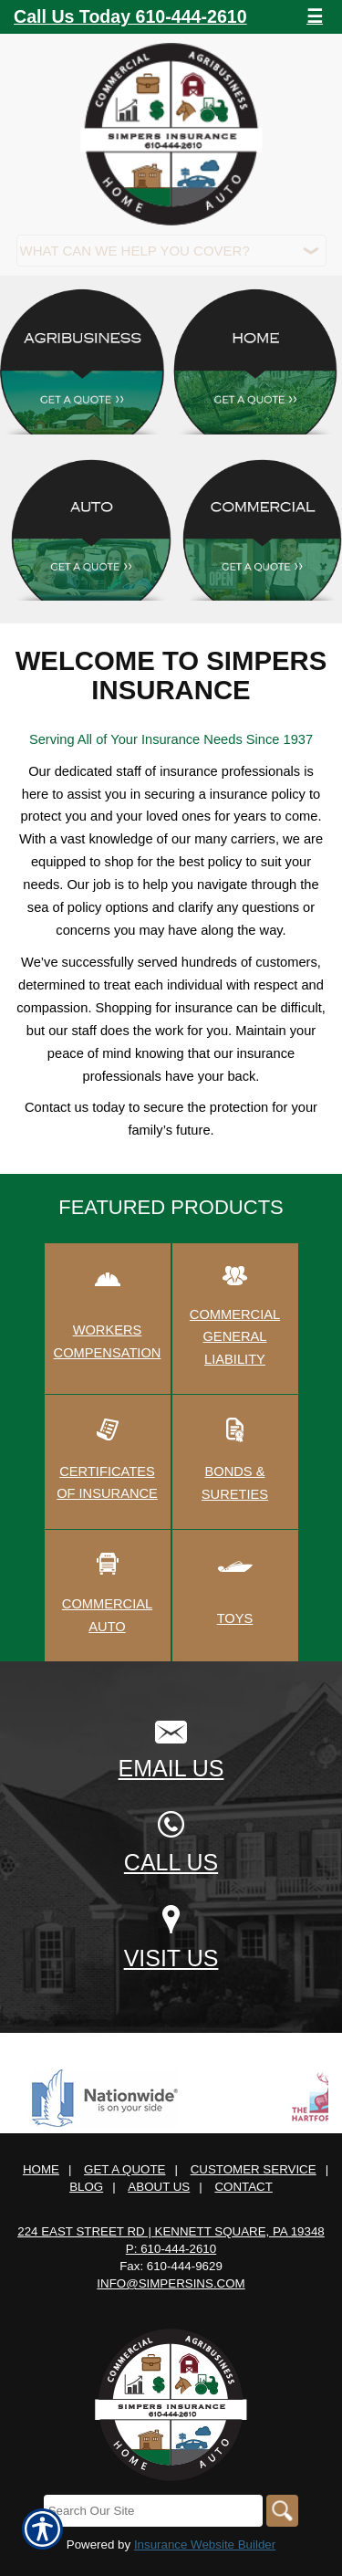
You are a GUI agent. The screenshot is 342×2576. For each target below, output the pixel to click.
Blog (86, 2187)
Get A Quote (124, 2169)
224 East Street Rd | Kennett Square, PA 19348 (171, 2231)
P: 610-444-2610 (171, 2249)
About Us (159, 2187)
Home (41, 2169)
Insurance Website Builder (204, 2544)
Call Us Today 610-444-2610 (130, 16)
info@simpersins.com (170, 2283)
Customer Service (253, 2169)
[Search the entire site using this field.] (153, 2511)
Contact (243, 2187)
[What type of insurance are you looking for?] (171, 251)
